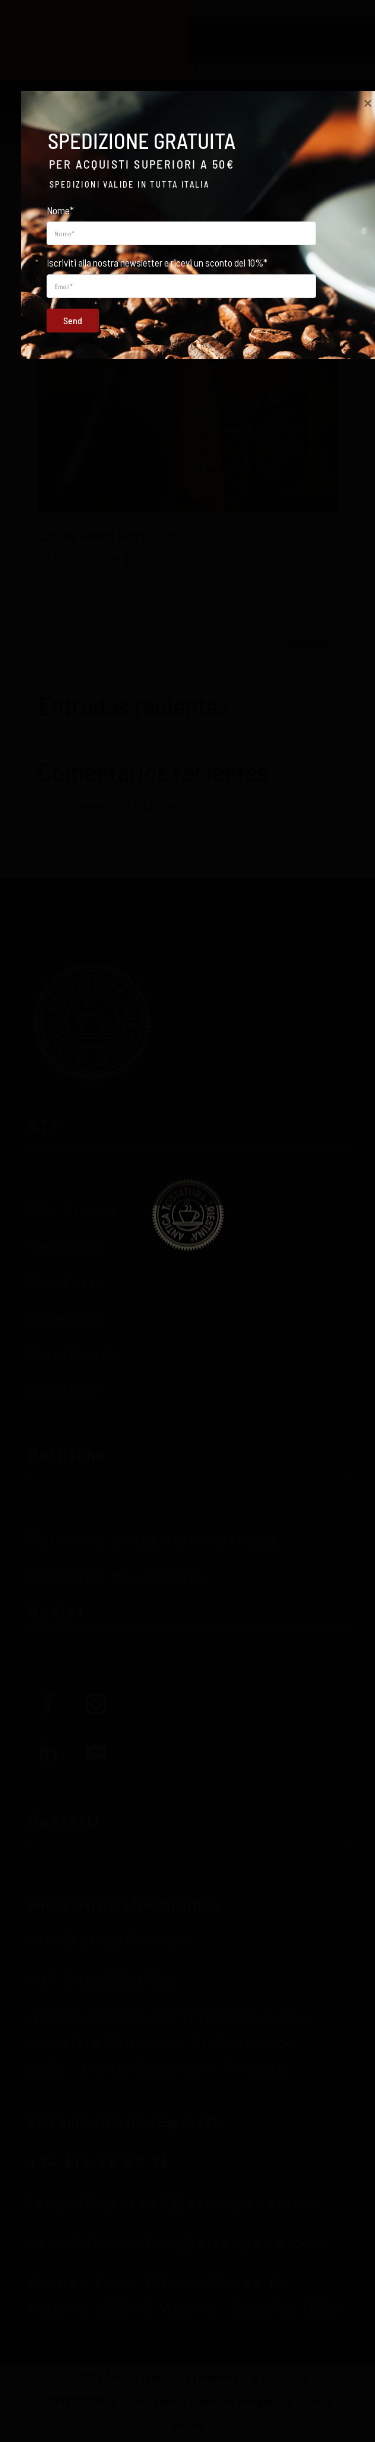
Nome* (60, 1206)
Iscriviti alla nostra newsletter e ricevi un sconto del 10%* (157, 1259)
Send (66, 1315)
